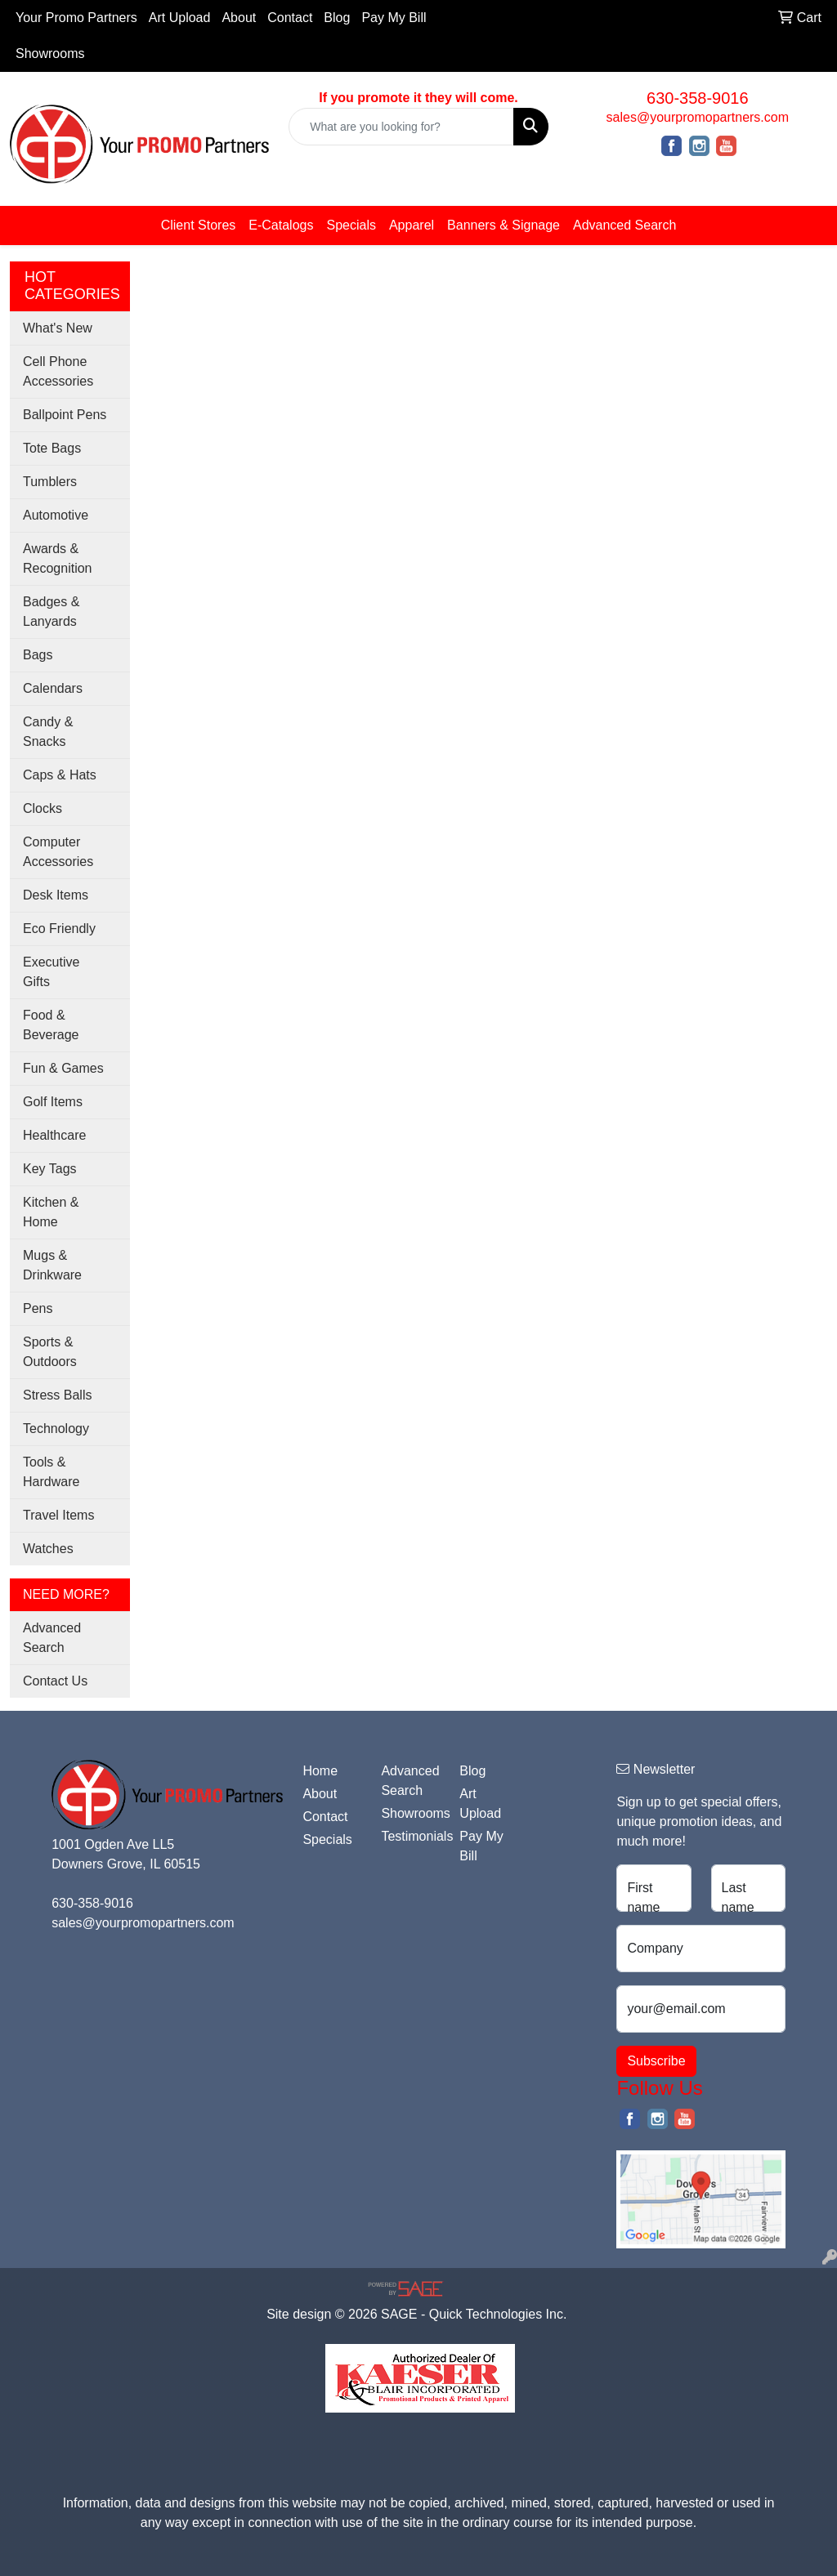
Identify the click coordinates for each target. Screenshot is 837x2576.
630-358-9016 (698, 98)
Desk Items (55, 895)
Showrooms (50, 53)
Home (320, 1771)
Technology (56, 1428)
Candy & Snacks (48, 731)
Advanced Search (624, 225)
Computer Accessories (58, 851)
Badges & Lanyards (51, 611)
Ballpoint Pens (64, 415)
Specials (350, 225)
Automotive (55, 515)
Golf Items (53, 1102)
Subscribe (656, 2061)
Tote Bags (52, 448)
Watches (48, 1549)
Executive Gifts (51, 972)
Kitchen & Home (50, 1212)
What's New (57, 328)
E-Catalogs (280, 225)
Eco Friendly (59, 928)
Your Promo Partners (76, 18)
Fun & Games (63, 1068)
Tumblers (50, 482)
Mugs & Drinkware (52, 1265)
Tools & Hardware (51, 1472)
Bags (37, 655)
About (239, 18)
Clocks (42, 808)
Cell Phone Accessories (58, 371)
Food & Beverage (51, 1025)
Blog (337, 18)
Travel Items (58, 1515)
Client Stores (198, 225)
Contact (289, 18)
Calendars (53, 688)
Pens (37, 1308)
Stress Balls (57, 1395)
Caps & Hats (59, 775)
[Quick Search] (401, 126)
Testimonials (410, 1836)
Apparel (411, 225)
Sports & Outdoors (50, 1351)
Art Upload (180, 18)
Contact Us (55, 1681)
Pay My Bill (393, 18)
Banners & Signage (503, 225)
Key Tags (50, 1169)
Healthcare (54, 1135)
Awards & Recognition (57, 558)
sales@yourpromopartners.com (697, 117)
